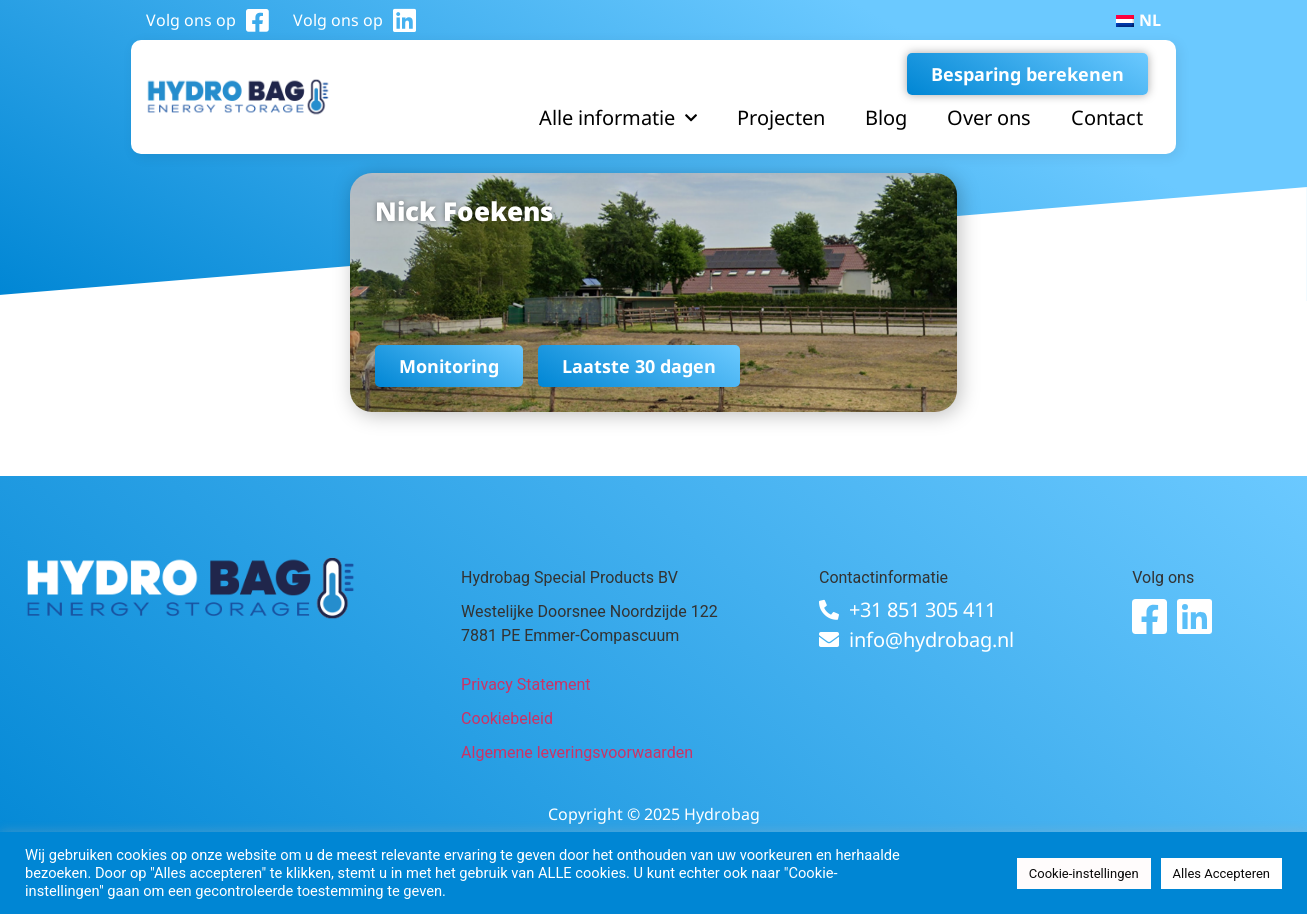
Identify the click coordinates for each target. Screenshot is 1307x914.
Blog (886, 117)
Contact (1107, 117)
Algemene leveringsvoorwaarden (577, 752)
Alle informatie (618, 118)
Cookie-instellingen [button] (1084, 873)
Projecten (781, 117)
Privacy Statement (525, 684)
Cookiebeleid (507, 718)
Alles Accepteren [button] (1221, 873)
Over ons (989, 117)
